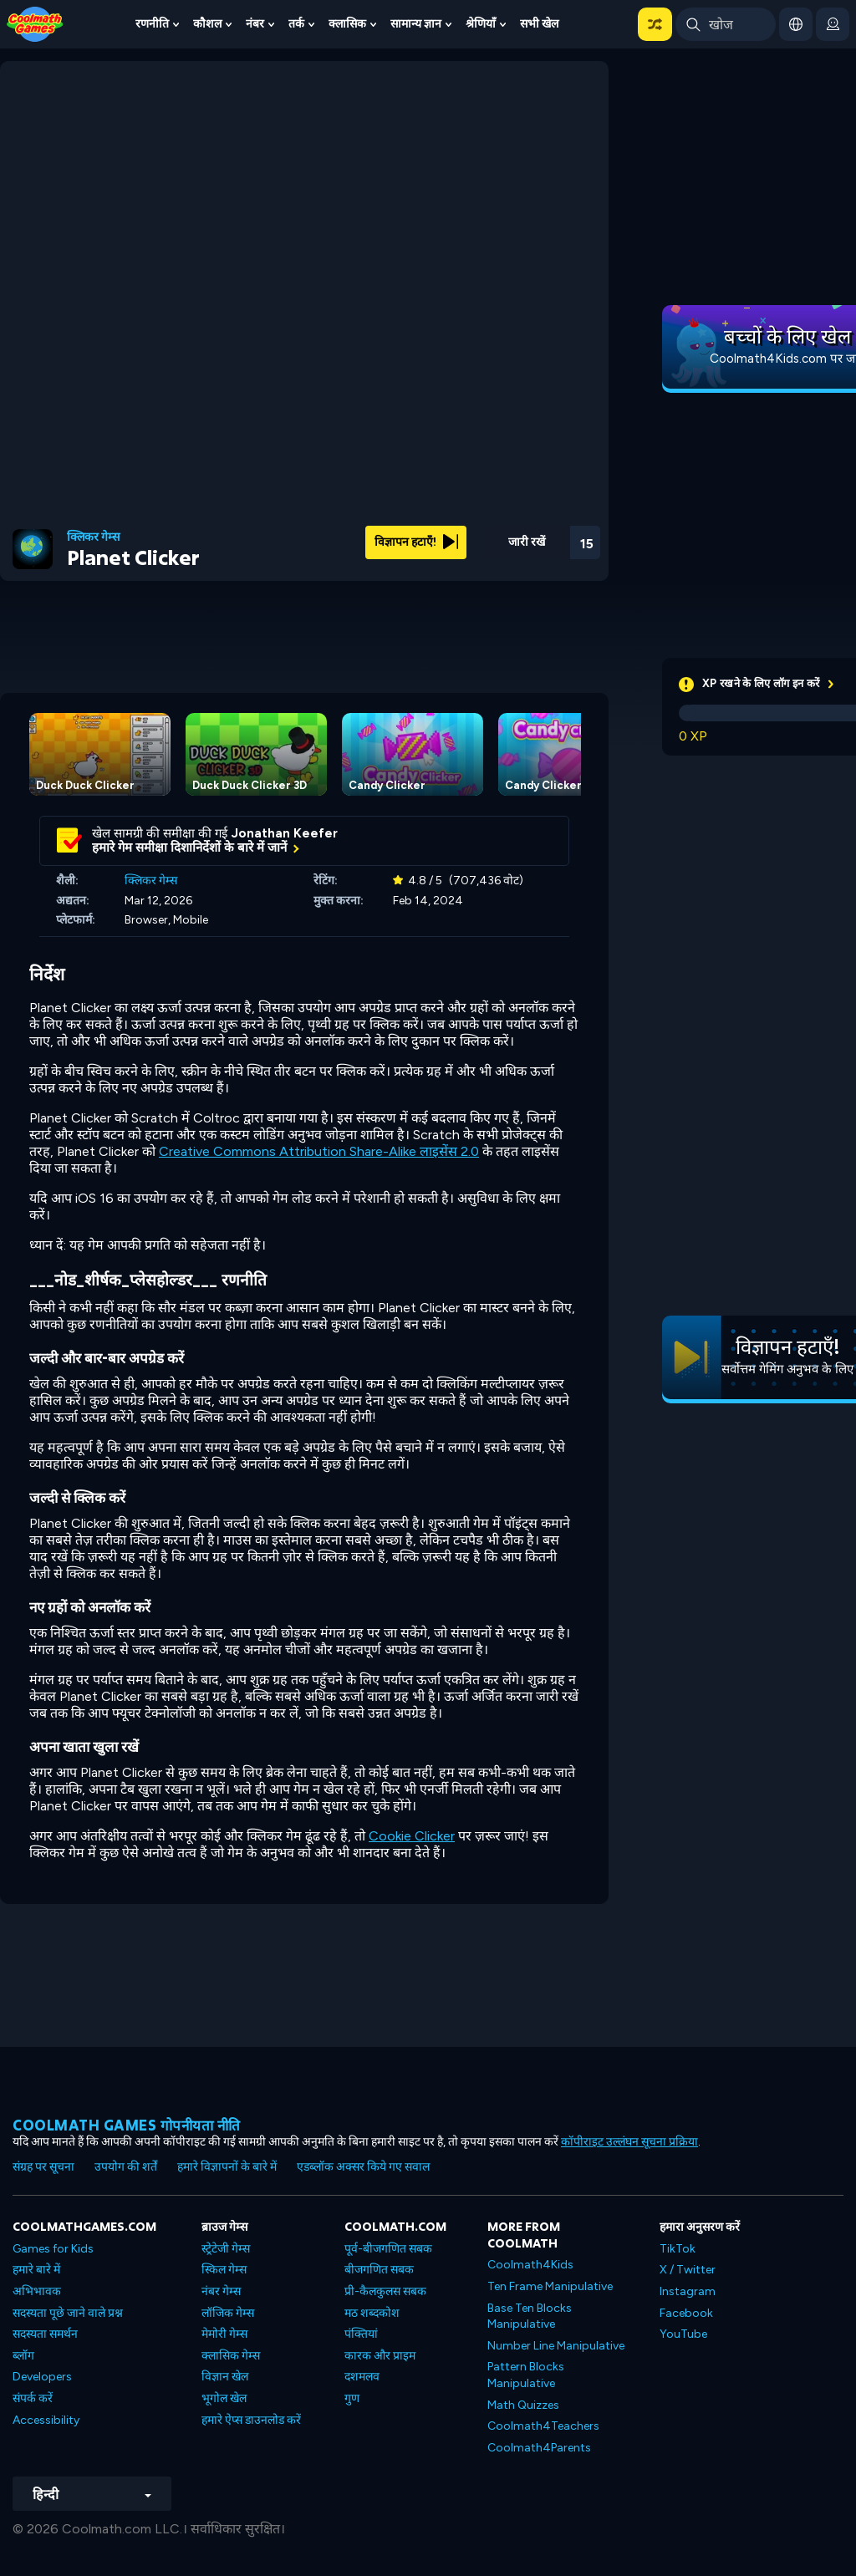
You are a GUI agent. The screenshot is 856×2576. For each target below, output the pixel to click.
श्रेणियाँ (481, 24)
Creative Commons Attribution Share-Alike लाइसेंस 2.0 (319, 1151)
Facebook (686, 2313)
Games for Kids (53, 2249)
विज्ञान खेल (224, 2377)
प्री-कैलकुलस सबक (385, 2291)
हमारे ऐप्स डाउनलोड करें (251, 2420)
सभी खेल (539, 24)
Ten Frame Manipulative (550, 2286)
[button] (655, 24)
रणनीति (152, 24)
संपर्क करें (33, 2398)
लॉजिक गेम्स (227, 2313)
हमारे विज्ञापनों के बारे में (227, 2167)
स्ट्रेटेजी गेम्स (225, 2249)
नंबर (255, 24)
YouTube (683, 2334)
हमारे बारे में (36, 2270)
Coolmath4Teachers (543, 2426)
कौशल (207, 24)
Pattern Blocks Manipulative (525, 2375)
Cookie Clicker (412, 1836)
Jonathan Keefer (285, 833)
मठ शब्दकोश (372, 2313)
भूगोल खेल (224, 2398)
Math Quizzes (523, 2405)
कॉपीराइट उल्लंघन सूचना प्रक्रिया (629, 2142)
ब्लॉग (23, 2356)
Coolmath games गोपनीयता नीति (127, 2125)
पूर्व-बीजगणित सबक (388, 2249)
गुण (351, 2398)
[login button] (832, 24)
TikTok (678, 2249)
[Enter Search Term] (725, 24)
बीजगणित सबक (379, 2270)
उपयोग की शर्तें (125, 2167)
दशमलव (362, 2377)
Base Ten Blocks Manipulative (529, 2316)
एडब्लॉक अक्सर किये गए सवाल (363, 2167)
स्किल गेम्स (224, 2270)
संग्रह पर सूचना (43, 2167)
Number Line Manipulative (555, 2346)
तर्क (296, 24)
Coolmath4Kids (530, 2265)
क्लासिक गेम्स (230, 2356)
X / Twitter (688, 2270)
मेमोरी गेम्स (224, 2334)
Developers (42, 2377)
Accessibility (46, 2420)
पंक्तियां (361, 2334)
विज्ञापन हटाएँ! (416, 542)
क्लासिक (347, 24)
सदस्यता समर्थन (45, 2334)
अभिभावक (37, 2291)
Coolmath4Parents (539, 2448)
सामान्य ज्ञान (415, 24)
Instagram (688, 2291)
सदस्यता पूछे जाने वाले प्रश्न (68, 2313)
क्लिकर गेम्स (93, 537)
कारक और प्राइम (379, 2356)
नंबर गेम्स (221, 2291)
